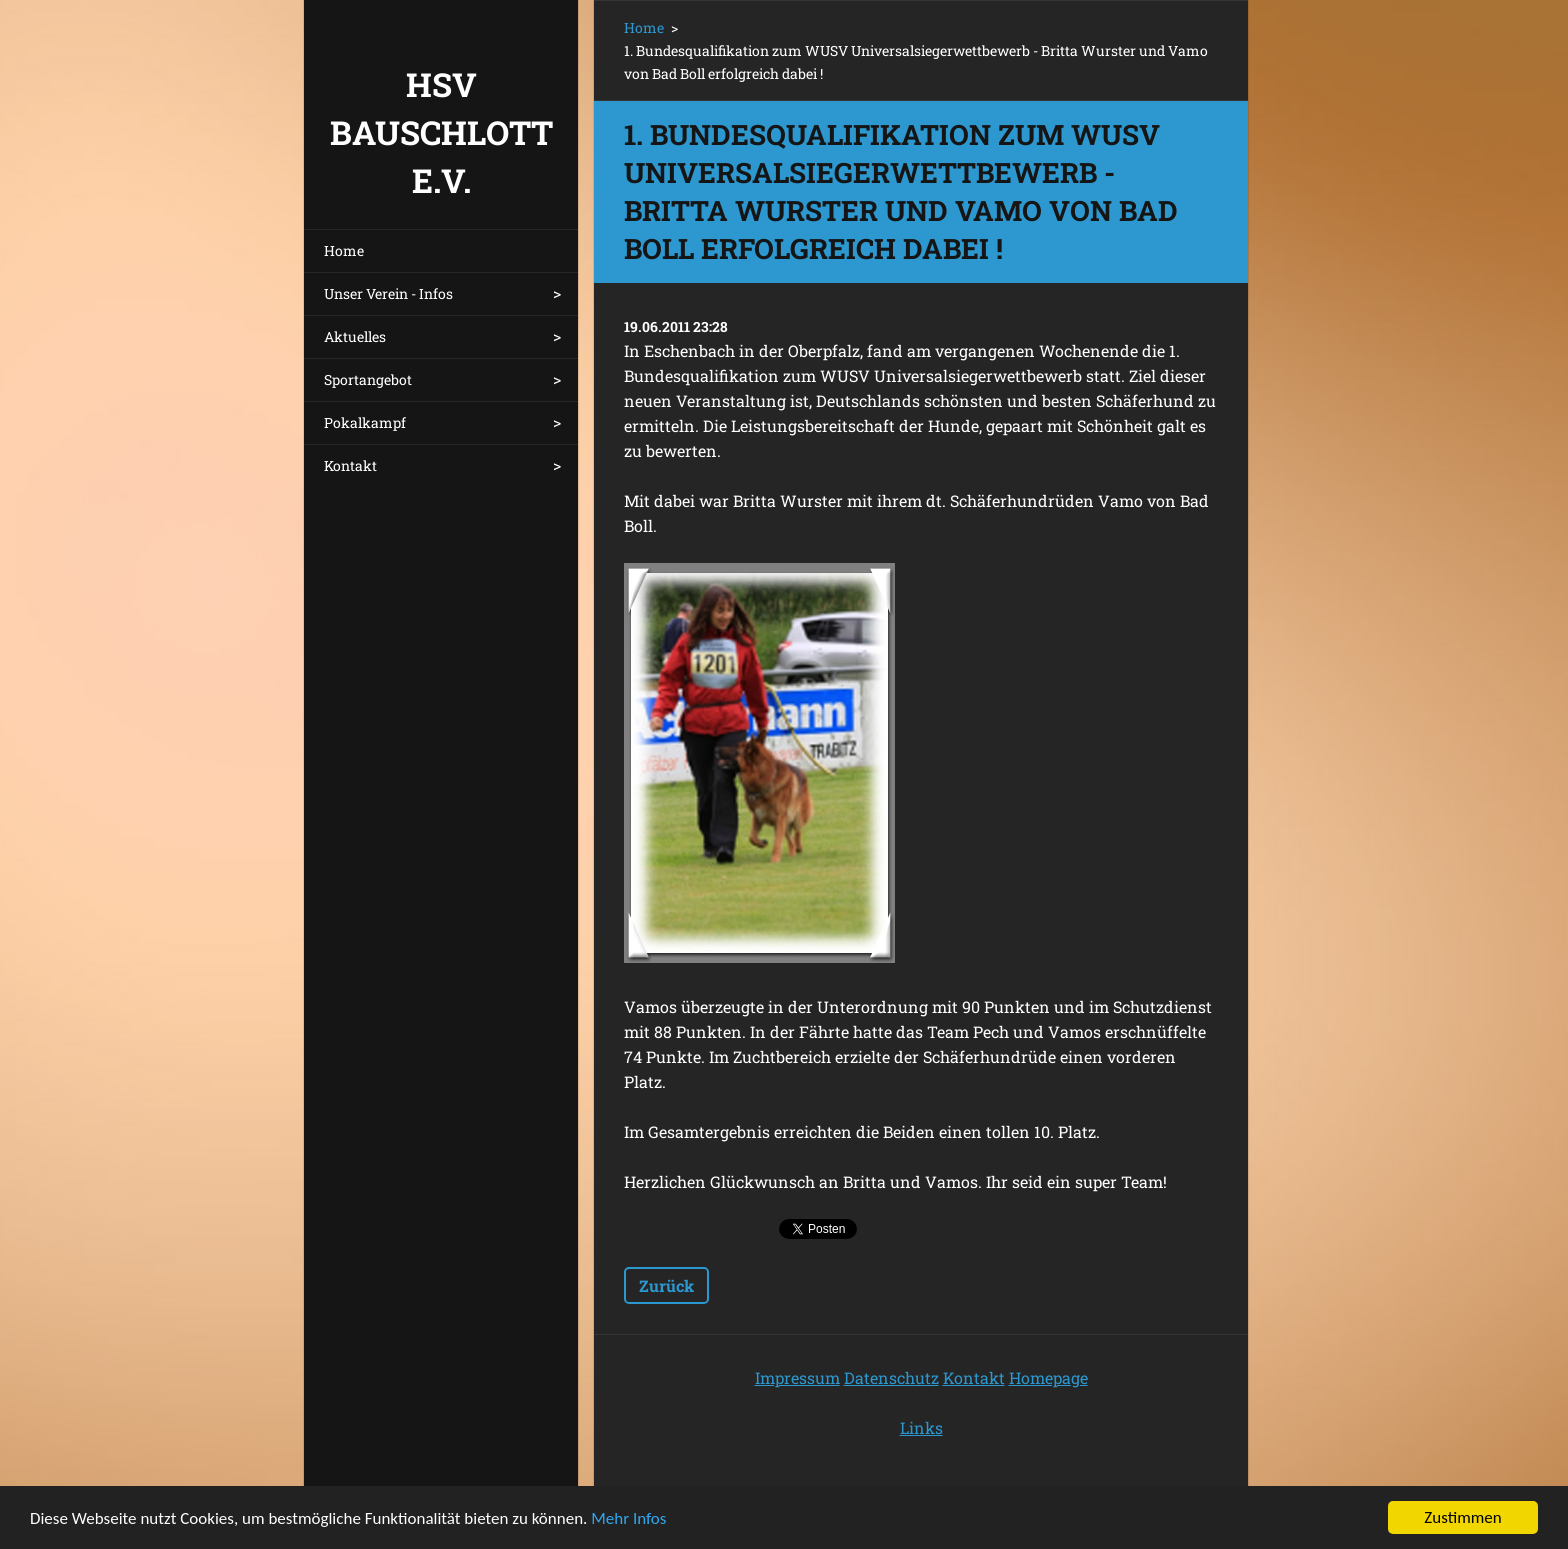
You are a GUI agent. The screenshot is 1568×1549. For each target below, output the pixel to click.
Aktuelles (355, 336)
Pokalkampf (365, 422)
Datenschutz (891, 1377)
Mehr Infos (628, 1519)
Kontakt (350, 465)
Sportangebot (368, 379)
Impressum (797, 1377)
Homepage (1048, 1377)
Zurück (666, 1285)
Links (921, 1427)
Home (344, 250)
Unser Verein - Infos (388, 293)
